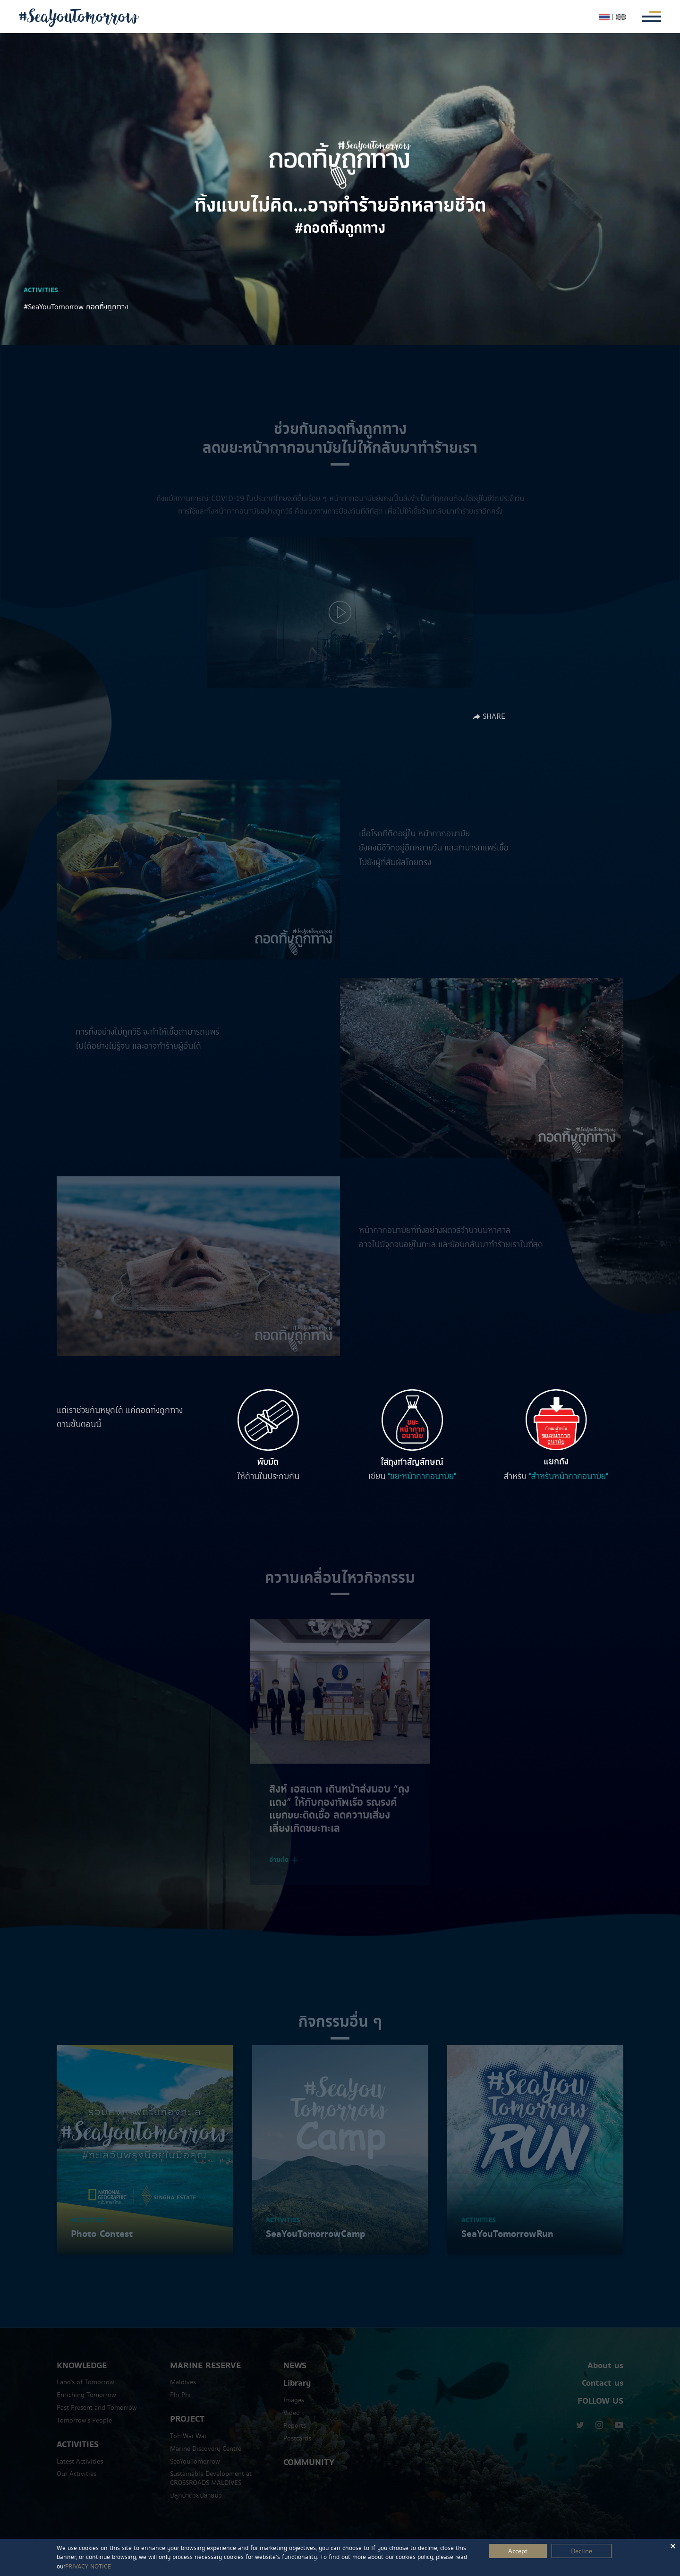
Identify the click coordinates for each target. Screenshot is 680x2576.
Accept (517, 2551)
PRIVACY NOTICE (88, 2566)
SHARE (489, 716)
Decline (581, 2551)
